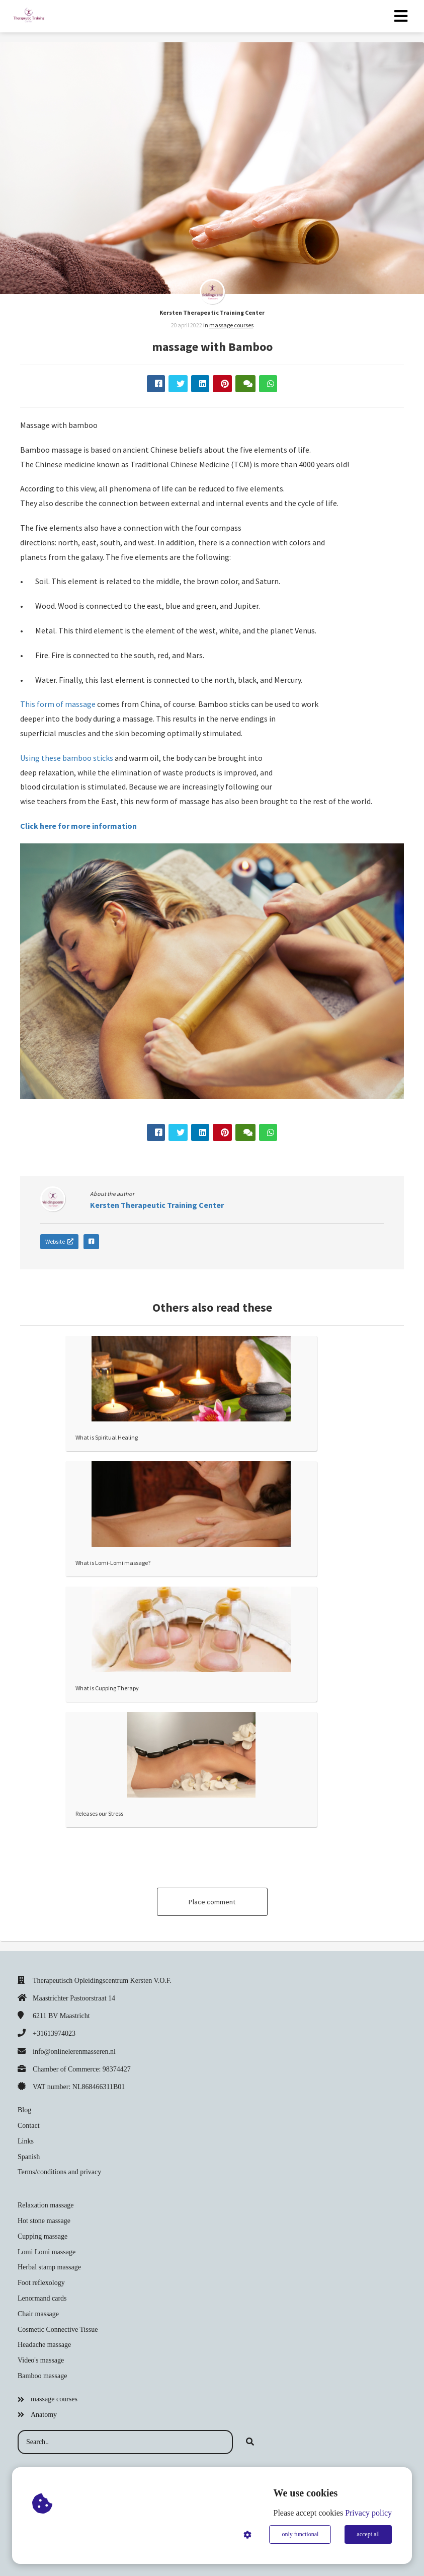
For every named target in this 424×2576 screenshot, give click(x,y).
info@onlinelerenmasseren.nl (74, 2051)
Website (59, 1241)
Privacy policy (368, 2513)
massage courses (231, 325)
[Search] (250, 2442)
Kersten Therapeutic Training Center (212, 312)
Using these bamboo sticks (66, 758)
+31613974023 (54, 2033)
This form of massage (58, 704)
